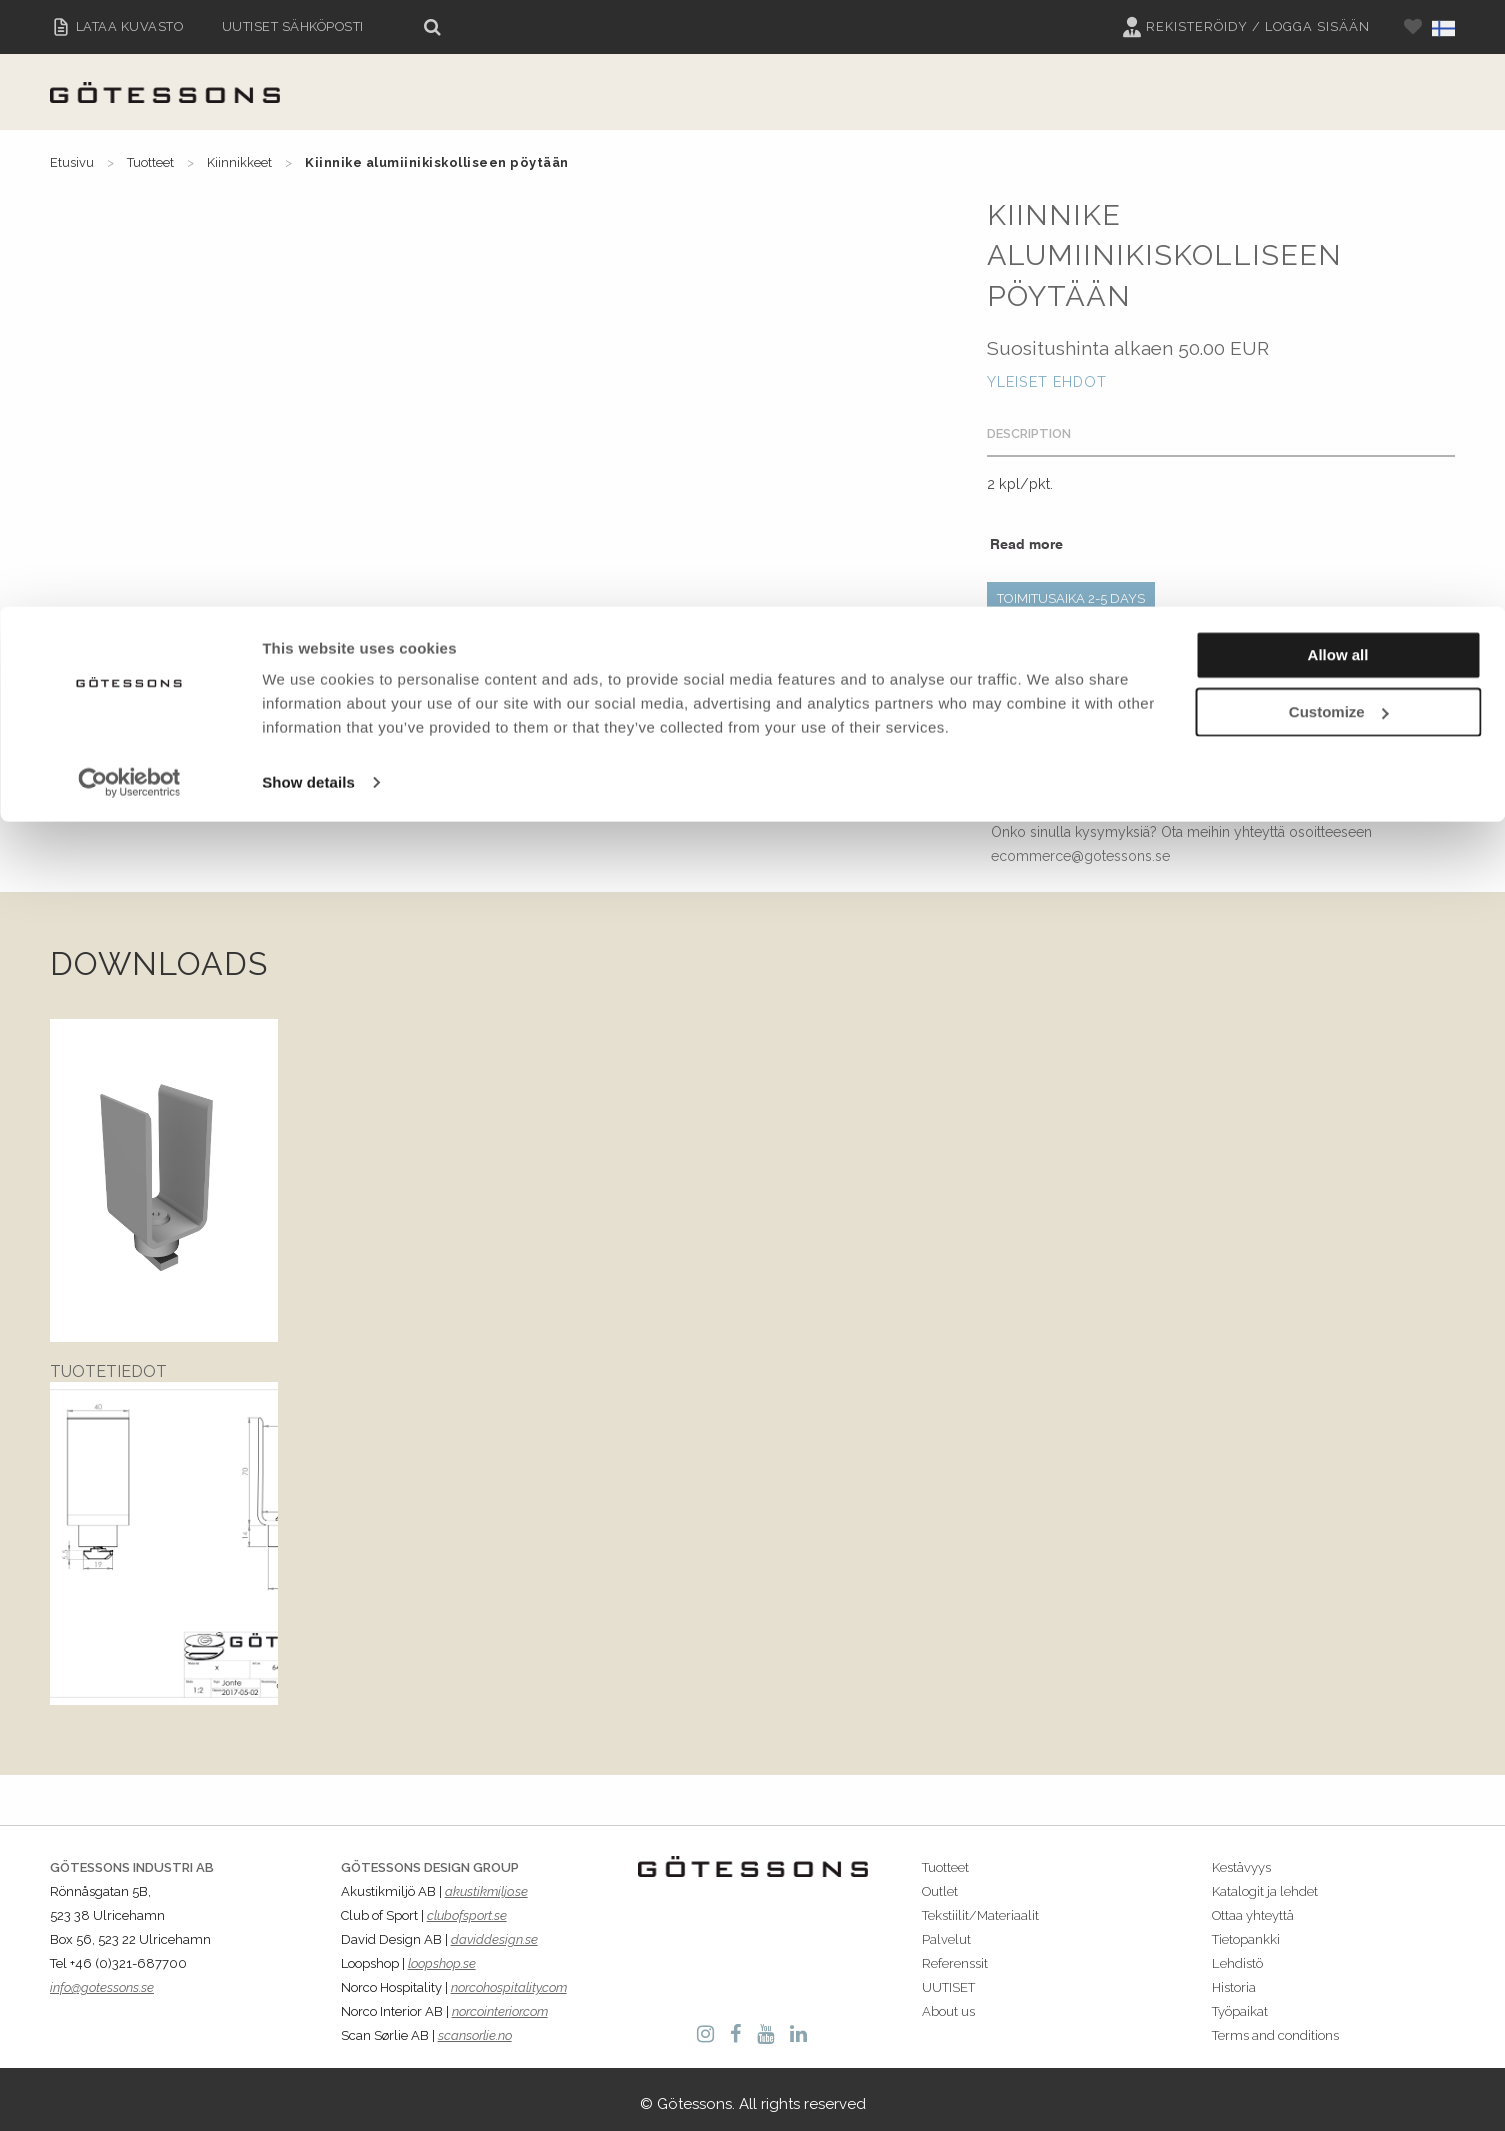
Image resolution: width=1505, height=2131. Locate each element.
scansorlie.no (475, 2026)
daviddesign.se (494, 1930)
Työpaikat (1240, 2002)
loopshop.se (442, 1954)
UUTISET (948, 1978)
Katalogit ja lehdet (1265, 1881)
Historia (1234, 1978)
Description (1029, 433)
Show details (308, 175)
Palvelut (946, 1930)
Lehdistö (1237, 1954)
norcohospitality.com (509, 1978)
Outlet (940, 1881)
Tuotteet (945, 1857)
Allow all (1338, 48)
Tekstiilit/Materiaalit (980, 1905)
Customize (1339, 105)
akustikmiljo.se (486, 1881)
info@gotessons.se (102, 1978)
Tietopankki (1246, 1930)
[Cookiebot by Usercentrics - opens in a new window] (129, 176)
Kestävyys (1241, 1857)
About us (948, 2002)
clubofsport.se (467, 1905)
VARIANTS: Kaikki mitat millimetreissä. (1105, 637)
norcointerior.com (500, 2002)
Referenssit (955, 1954)
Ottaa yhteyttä (1253, 1905)
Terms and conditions (1275, 2026)
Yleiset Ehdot (1047, 381)
